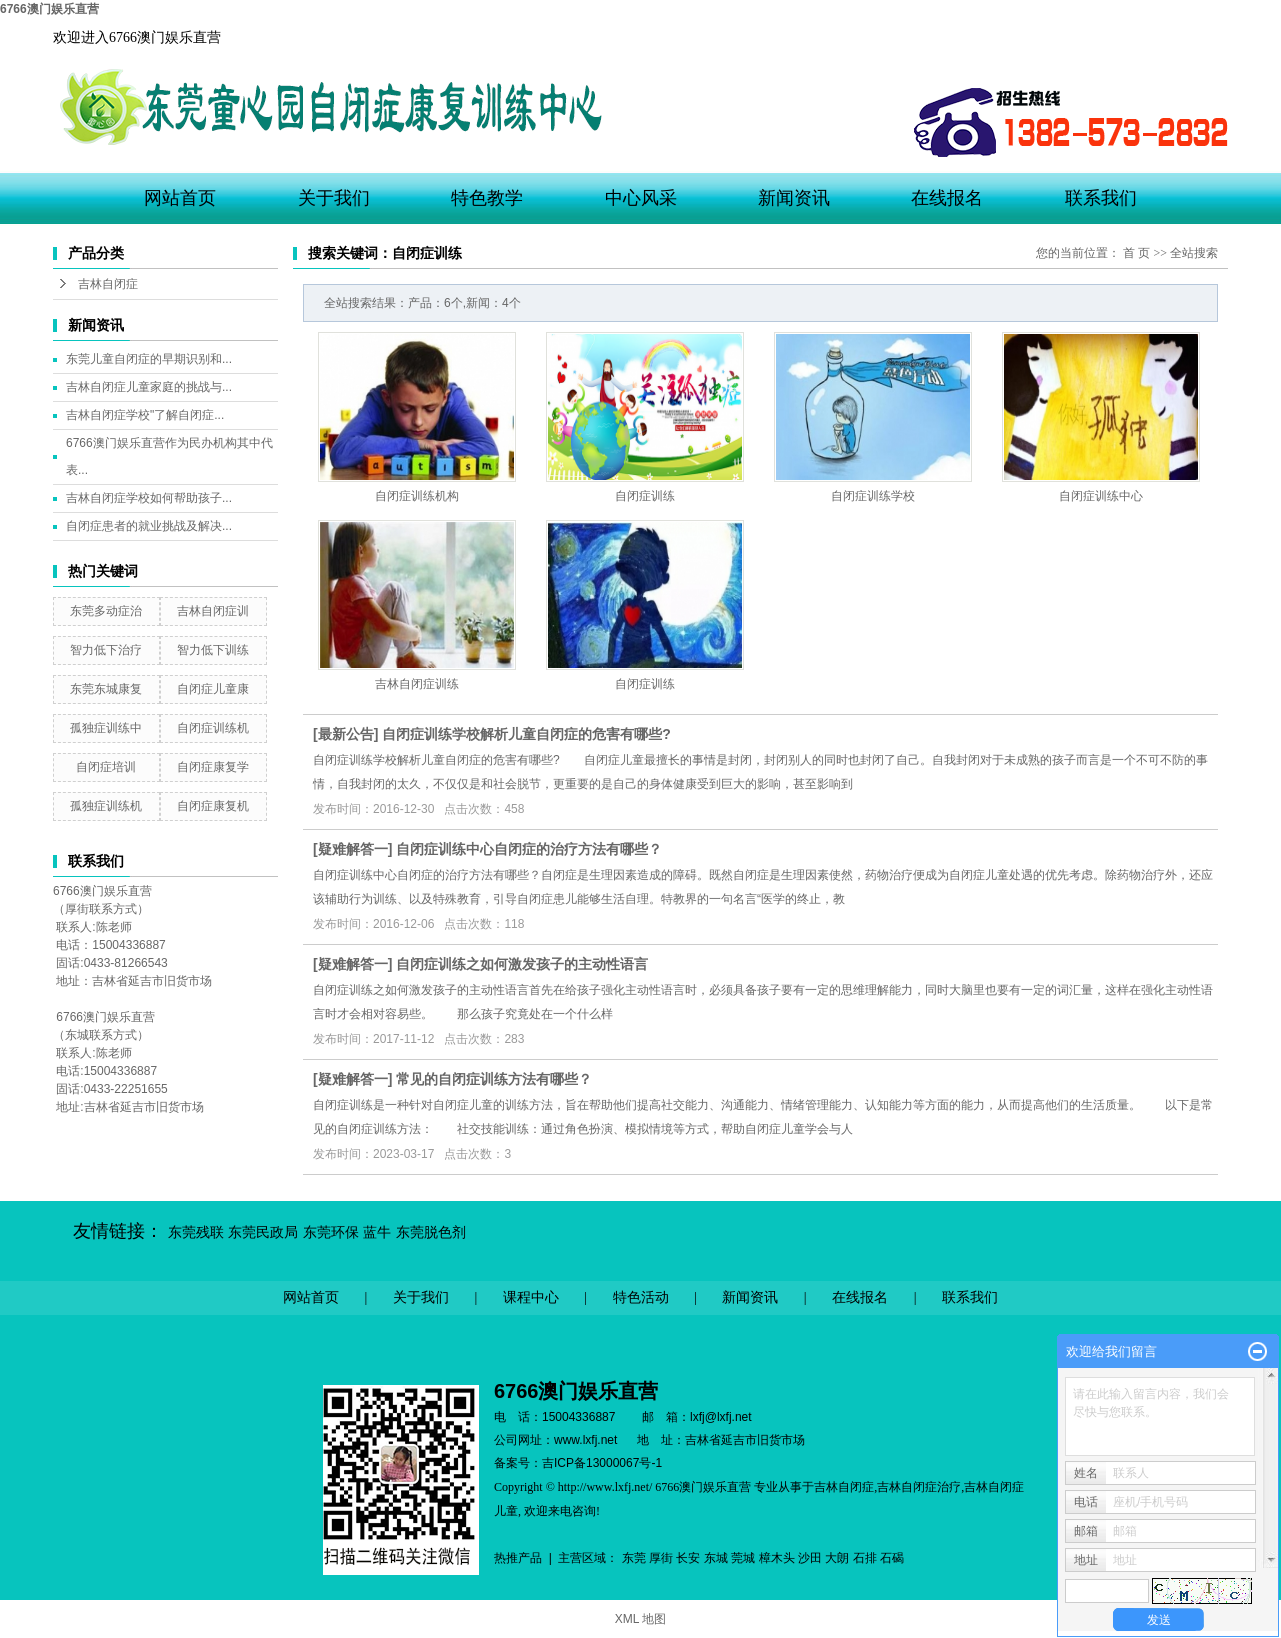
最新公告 (346, 734)
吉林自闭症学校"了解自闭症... (145, 415)
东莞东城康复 (106, 689)
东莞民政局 (263, 1232)
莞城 (743, 1558)
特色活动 (641, 1297)
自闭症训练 (645, 496)
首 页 (1136, 253)
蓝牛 (377, 1232)
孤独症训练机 (106, 806)
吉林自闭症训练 (417, 684)
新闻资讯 (794, 198)
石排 (865, 1558)
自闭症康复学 (213, 767)
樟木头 (777, 1558)
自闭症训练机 (213, 728)
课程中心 (531, 1297)
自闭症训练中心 (1101, 496)
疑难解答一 (353, 849)
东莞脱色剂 (431, 1232)
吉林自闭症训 (213, 611)
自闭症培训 (106, 767)
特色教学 (487, 198)
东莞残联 (196, 1232)
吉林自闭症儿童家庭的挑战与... (149, 387)
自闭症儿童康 (213, 689)
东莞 (634, 1558)
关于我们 (334, 198)
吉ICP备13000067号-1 (602, 1463)
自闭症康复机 (213, 806)
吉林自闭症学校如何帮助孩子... (149, 498)
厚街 (661, 1558)
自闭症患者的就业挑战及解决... (149, 526)
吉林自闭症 (108, 284)
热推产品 (518, 1558)
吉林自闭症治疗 (919, 1487)
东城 (716, 1558)
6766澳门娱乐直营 (49, 9)
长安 (688, 1558)
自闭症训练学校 (873, 496)
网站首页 (180, 198)
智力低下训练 (213, 650)
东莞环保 (331, 1232)
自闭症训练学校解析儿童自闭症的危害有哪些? (526, 734)
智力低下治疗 (106, 650)
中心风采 (641, 198)
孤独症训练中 (106, 728)
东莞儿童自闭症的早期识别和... (149, 359)
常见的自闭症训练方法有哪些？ (494, 1079)
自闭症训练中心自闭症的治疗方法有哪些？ (529, 849)
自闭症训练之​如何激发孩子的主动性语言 (522, 964)
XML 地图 (641, 1619)
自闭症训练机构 (417, 496)
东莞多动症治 (106, 611)
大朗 (837, 1558)
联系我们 (1101, 198)
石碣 (892, 1558)
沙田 (810, 1558)
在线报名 (947, 198)
